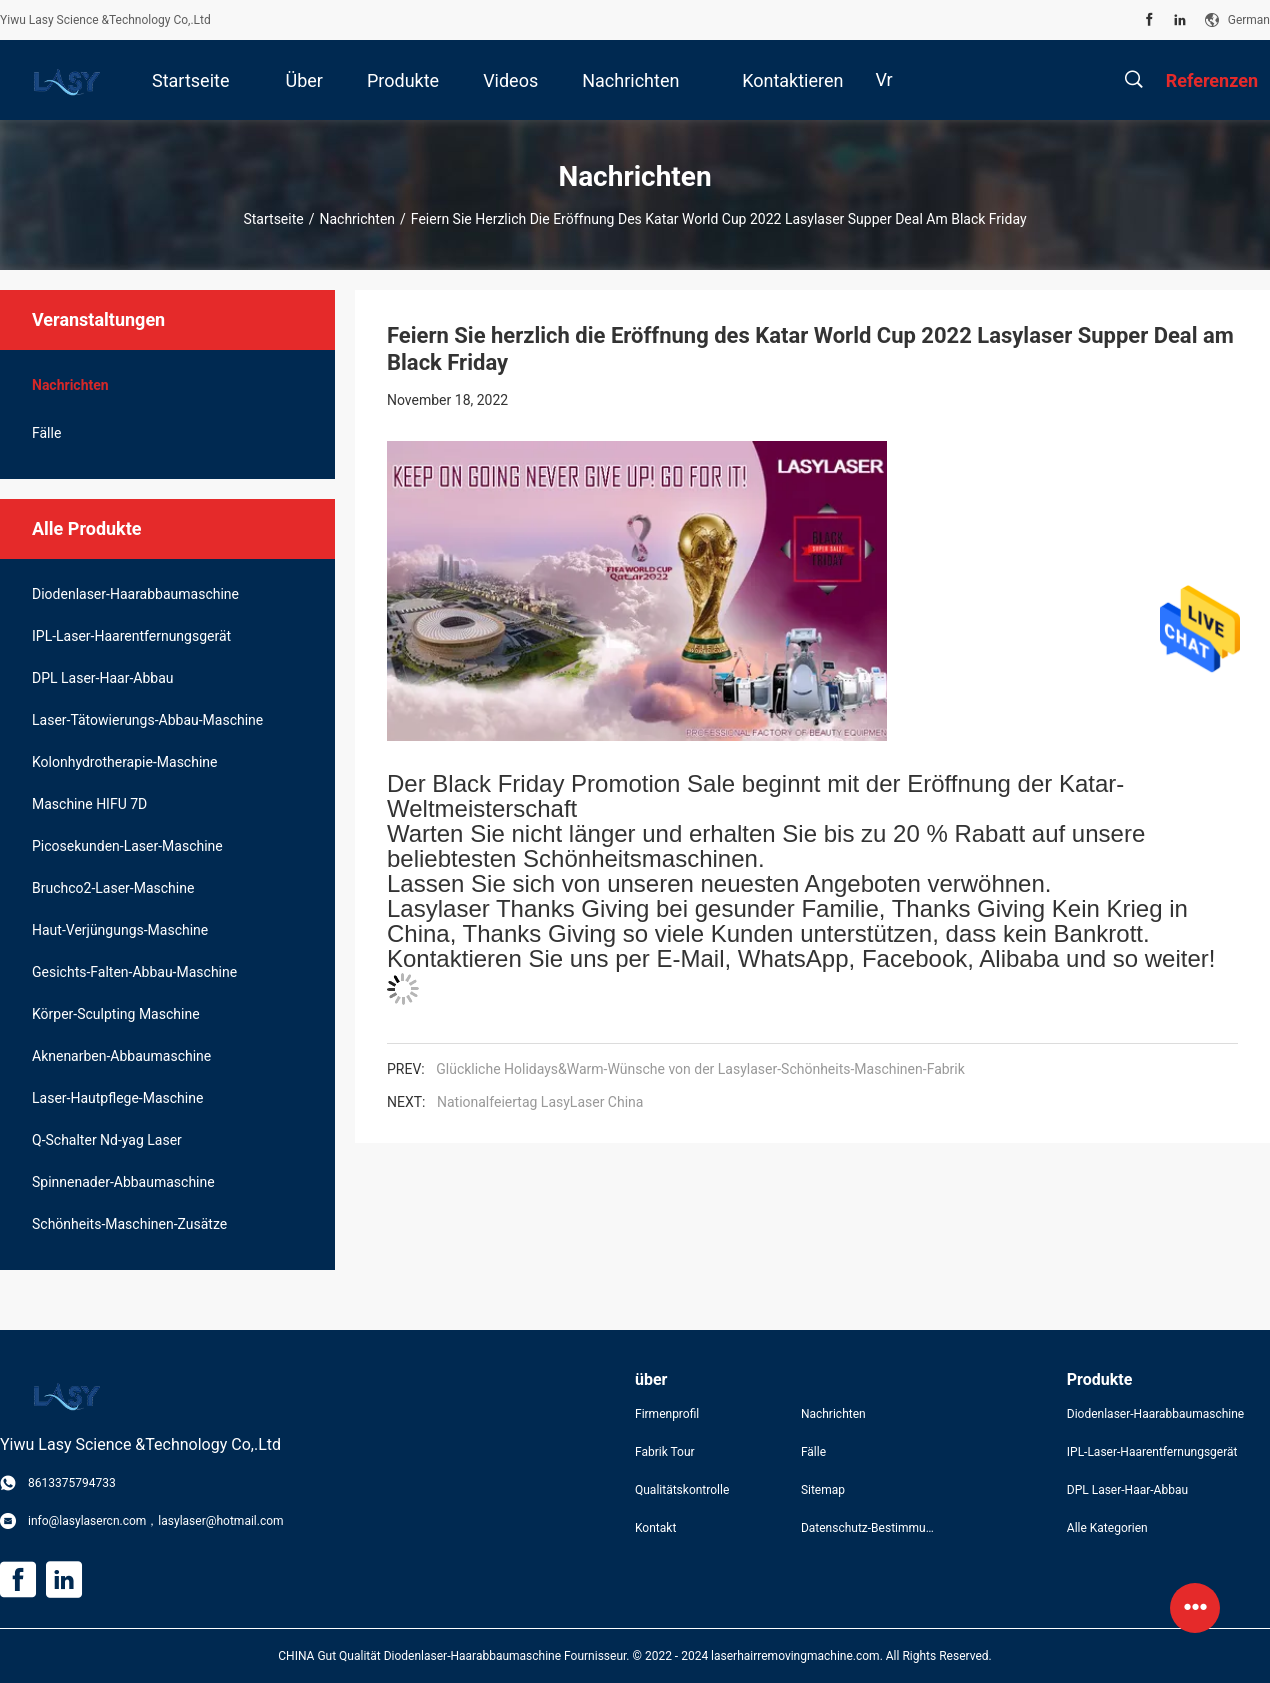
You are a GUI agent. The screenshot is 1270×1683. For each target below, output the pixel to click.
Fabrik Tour (665, 1452)
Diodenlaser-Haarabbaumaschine (135, 594)
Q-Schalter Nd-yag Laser (107, 1140)
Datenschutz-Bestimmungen (868, 1528)
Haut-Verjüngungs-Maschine (120, 930)
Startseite (273, 219)
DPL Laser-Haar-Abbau (102, 678)
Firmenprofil (667, 1414)
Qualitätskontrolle (682, 1490)
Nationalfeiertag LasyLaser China (540, 1102)
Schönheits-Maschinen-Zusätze (129, 1224)
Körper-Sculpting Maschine (116, 1014)
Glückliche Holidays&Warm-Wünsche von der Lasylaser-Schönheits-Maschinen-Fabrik (700, 1069)
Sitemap (823, 1490)
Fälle (46, 433)
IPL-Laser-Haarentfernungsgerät (131, 636)
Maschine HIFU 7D (89, 804)
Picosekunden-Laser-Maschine (127, 846)
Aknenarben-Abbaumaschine (121, 1056)
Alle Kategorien (1107, 1528)
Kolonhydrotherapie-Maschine (124, 762)
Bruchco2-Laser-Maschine (113, 888)
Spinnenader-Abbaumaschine (123, 1182)
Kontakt (655, 1528)
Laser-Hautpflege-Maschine (117, 1098)
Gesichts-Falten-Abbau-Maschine (134, 972)
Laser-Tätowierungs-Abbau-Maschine (147, 720)
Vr (883, 79)
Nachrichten (357, 219)
